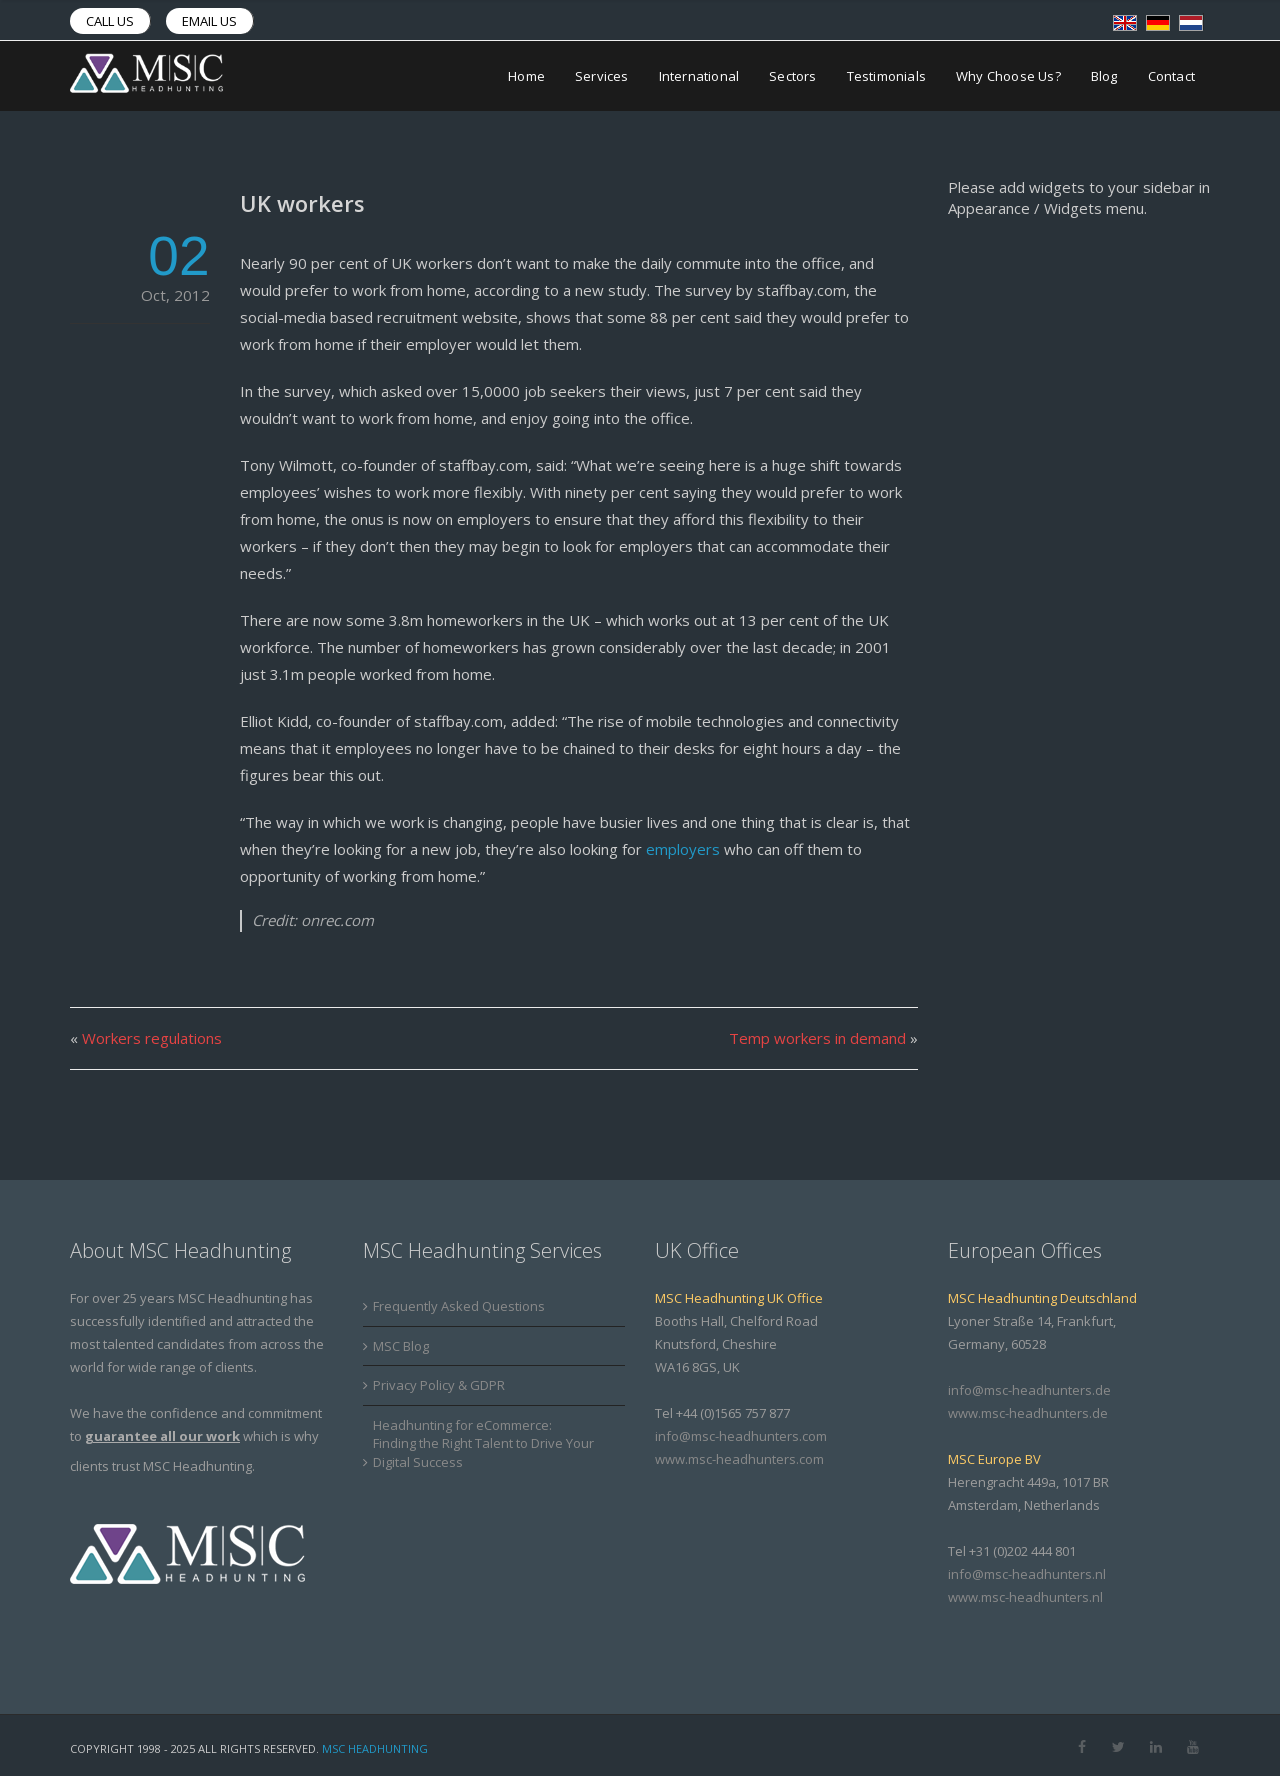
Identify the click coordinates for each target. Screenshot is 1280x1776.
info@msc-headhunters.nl (1027, 1574)
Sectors (792, 76)
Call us (110, 21)
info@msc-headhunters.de (1029, 1390)
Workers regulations (152, 1038)
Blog (1104, 76)
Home (526, 76)
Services (602, 76)
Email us (209, 21)
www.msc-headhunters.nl (1025, 1597)
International (699, 76)
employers (683, 849)
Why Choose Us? (1008, 76)
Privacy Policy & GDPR (439, 1385)
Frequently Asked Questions (459, 1306)
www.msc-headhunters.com (739, 1459)
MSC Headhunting (375, 1748)
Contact (1171, 76)
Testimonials (886, 76)
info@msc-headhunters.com (741, 1436)
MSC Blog (401, 1346)
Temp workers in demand (817, 1038)
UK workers (302, 203)
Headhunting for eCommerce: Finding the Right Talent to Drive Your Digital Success (483, 1443)
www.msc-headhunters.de (1028, 1413)
